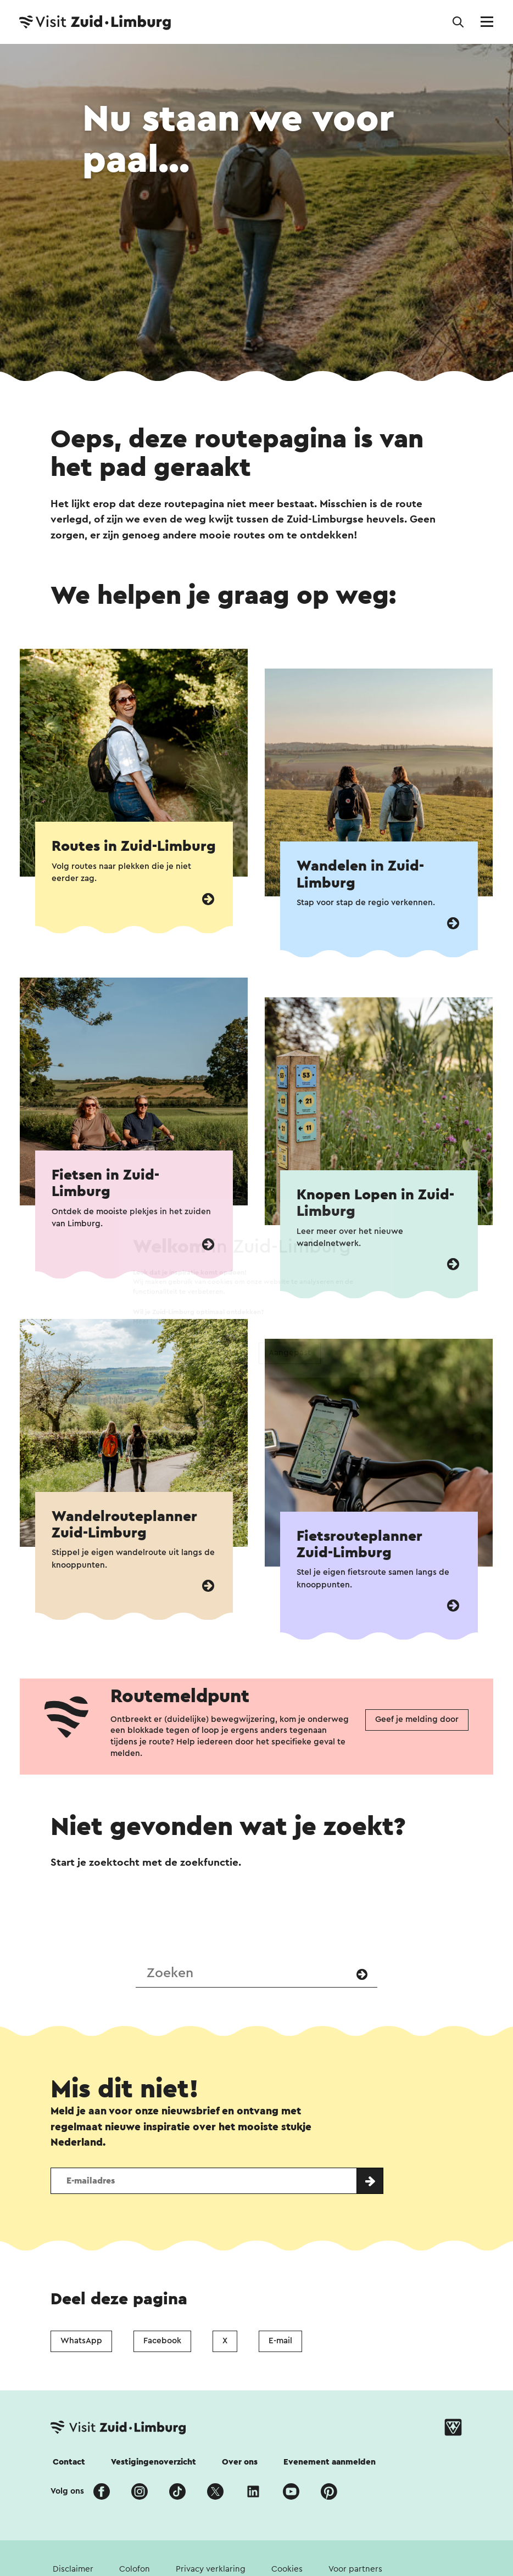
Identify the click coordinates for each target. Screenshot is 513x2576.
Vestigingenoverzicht (153, 2462)
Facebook (162, 2341)
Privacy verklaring (211, 2569)
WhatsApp (81, 2341)
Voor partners (355, 2569)
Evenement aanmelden (329, 2462)
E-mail (280, 2341)
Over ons (240, 2462)
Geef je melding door (417, 1719)
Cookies (287, 2569)
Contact (69, 2462)
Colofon (134, 2569)
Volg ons (67, 2491)
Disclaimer (73, 2569)
